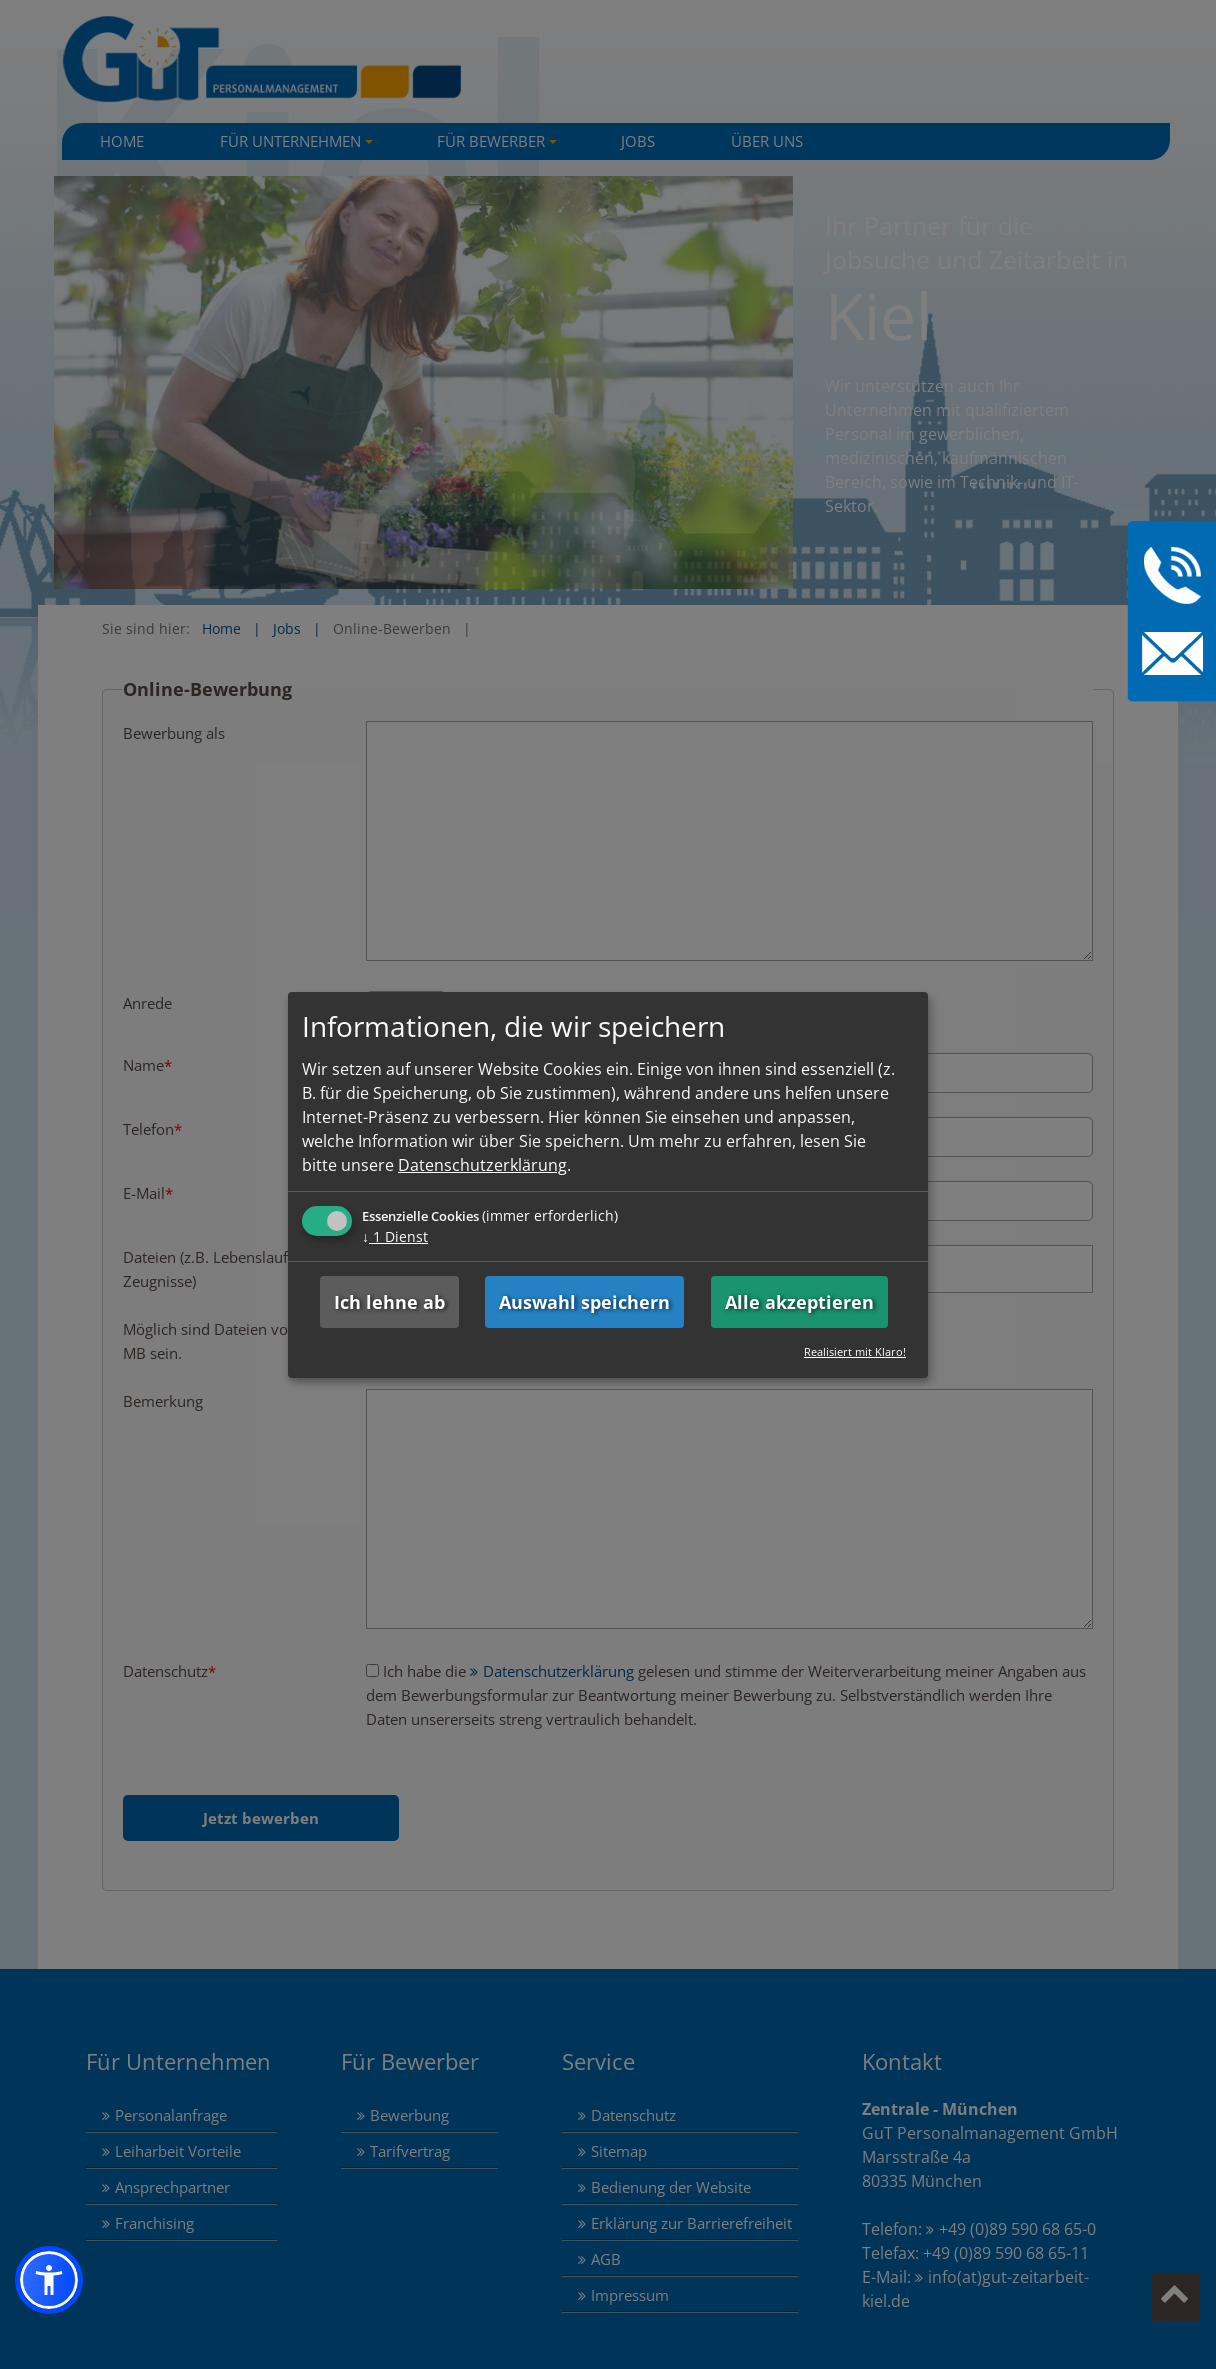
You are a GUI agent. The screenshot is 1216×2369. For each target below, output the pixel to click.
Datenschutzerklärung (482, 1165)
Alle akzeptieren (799, 1302)
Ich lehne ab (389, 1302)
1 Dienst (395, 1236)
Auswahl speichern (584, 1302)
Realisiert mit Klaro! (855, 1351)
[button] (49, 2280)
